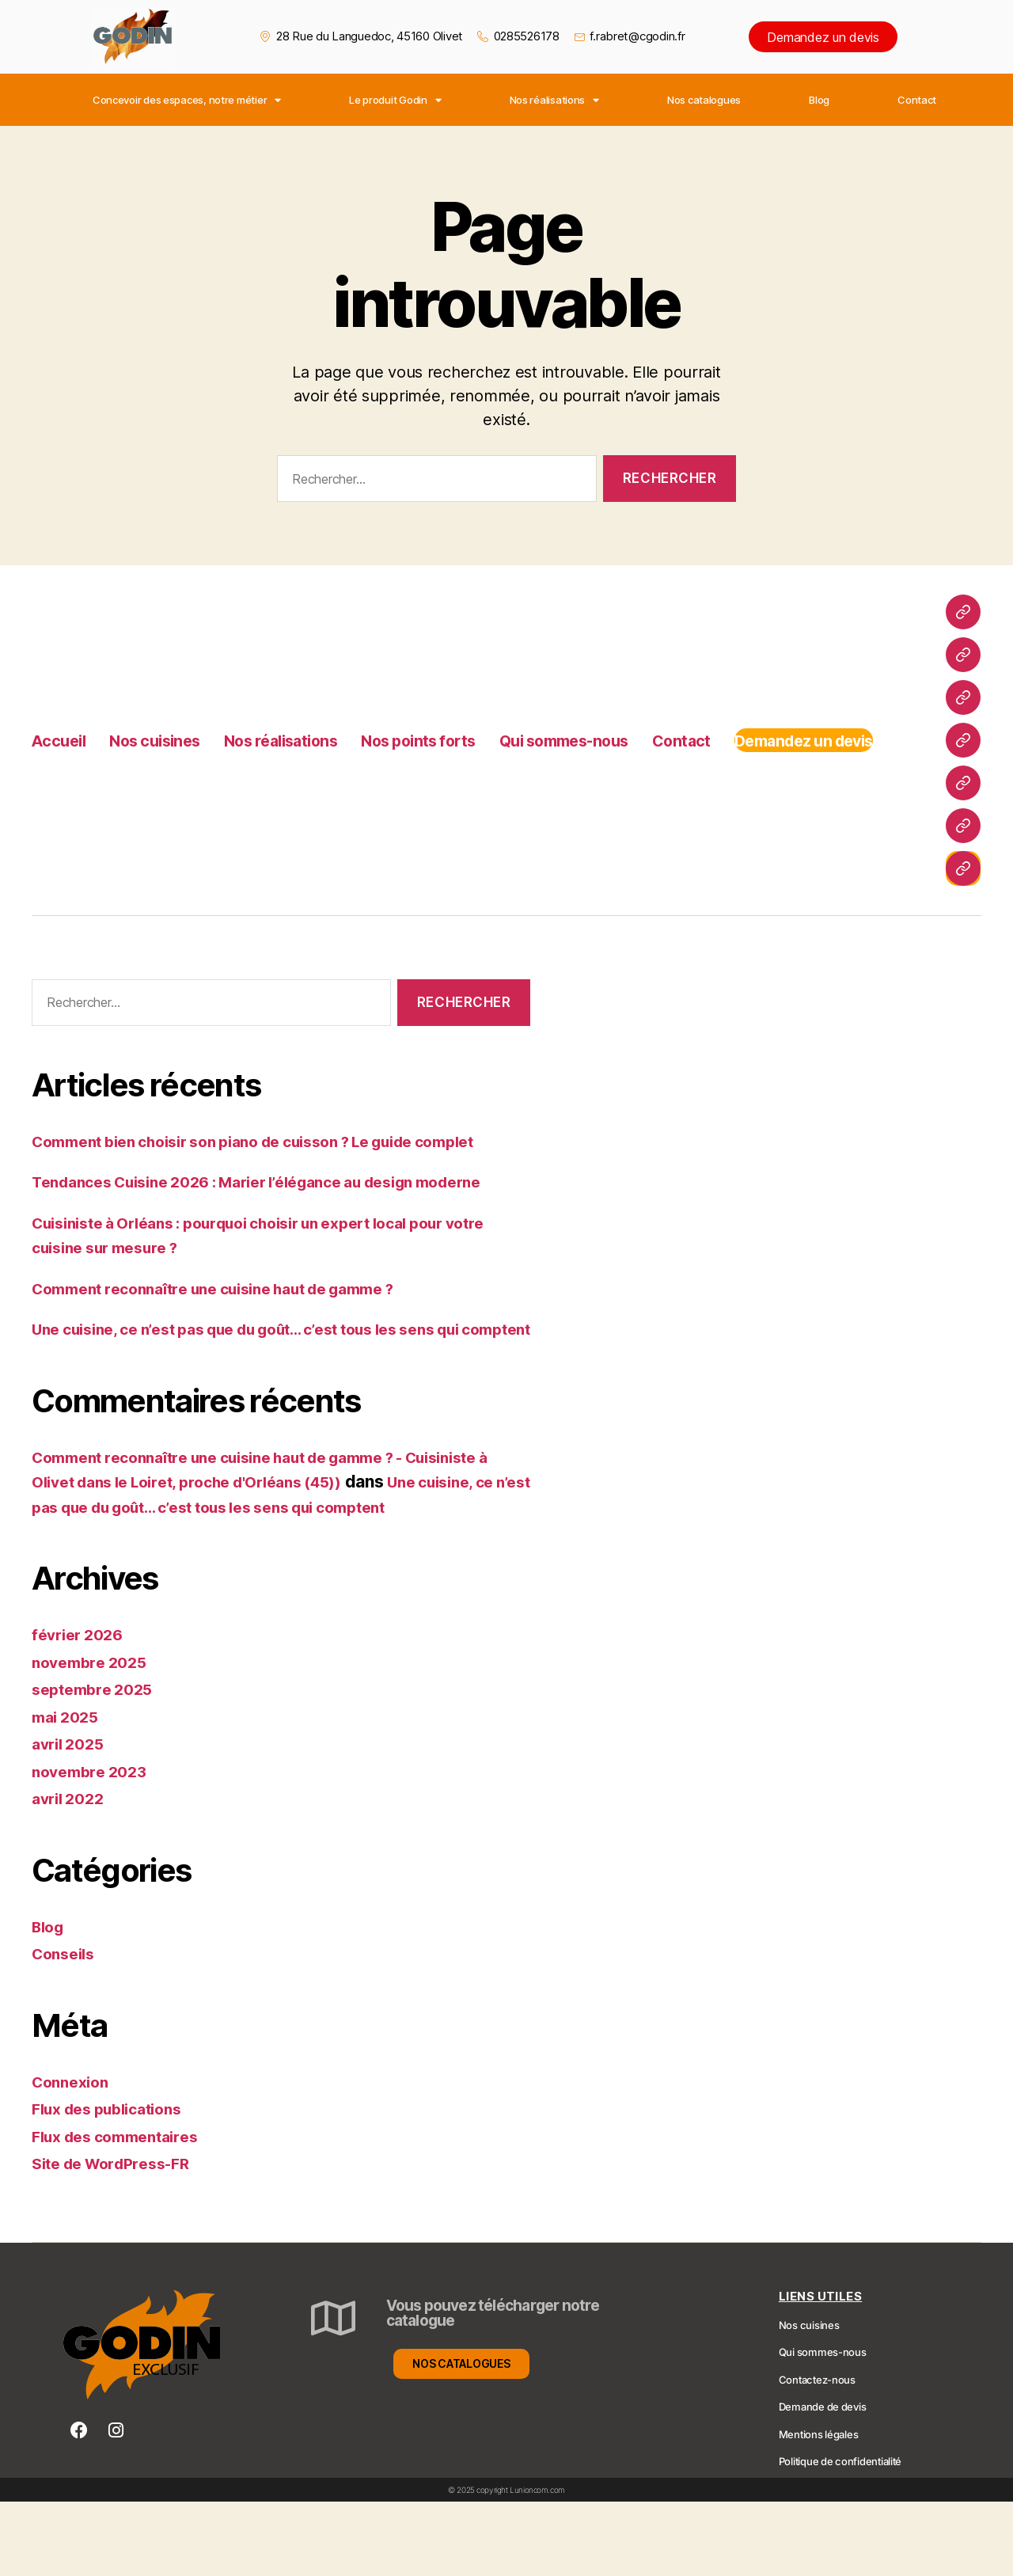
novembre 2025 (94, 1736)
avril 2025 (71, 1819)
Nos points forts (493, 721)
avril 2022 (71, 1873)
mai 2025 (68, 1791)
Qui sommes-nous (669, 721)
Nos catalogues (704, 99)
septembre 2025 (97, 1764)
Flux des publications (115, 2184)
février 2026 (81, 1709)
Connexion (74, 2156)
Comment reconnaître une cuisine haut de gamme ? (235, 1313)
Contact (916, 99)
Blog (819, 99)
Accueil (63, 721)
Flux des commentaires (124, 2211)
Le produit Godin (395, 100)
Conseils (66, 2028)
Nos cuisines (175, 721)
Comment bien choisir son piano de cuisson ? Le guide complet (281, 1141)
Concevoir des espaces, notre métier (187, 100)
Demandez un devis (822, 37)
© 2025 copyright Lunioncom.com (506, 2564)
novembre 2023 (94, 1846)
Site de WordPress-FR (119, 2238)
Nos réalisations (554, 100)
